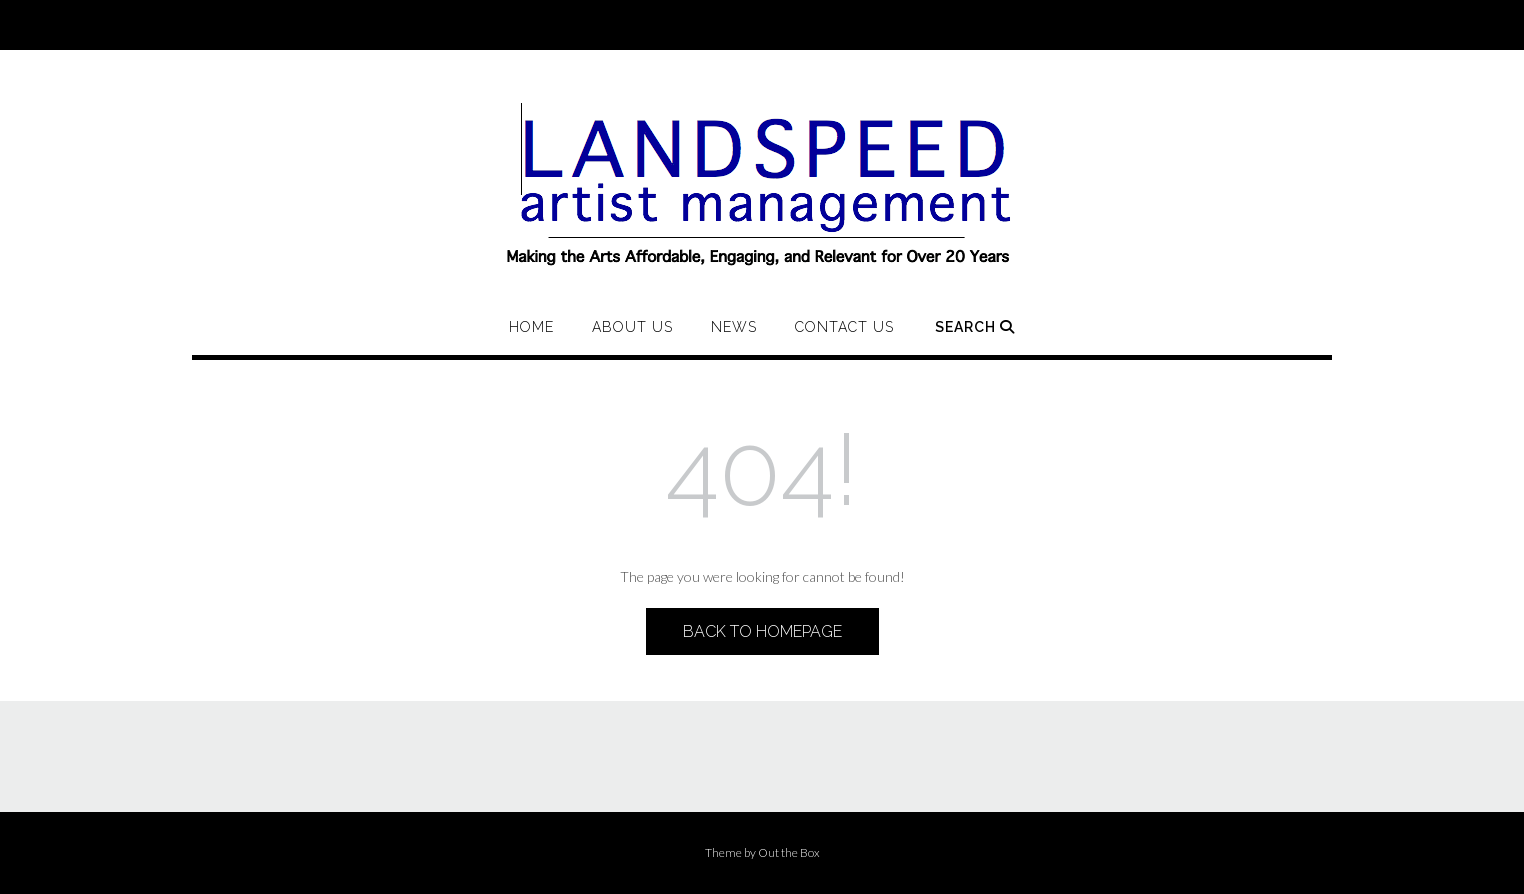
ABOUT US (632, 327)
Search (975, 327)
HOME (531, 327)
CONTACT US (844, 327)
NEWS (734, 327)
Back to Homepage (762, 631)
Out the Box (789, 852)
